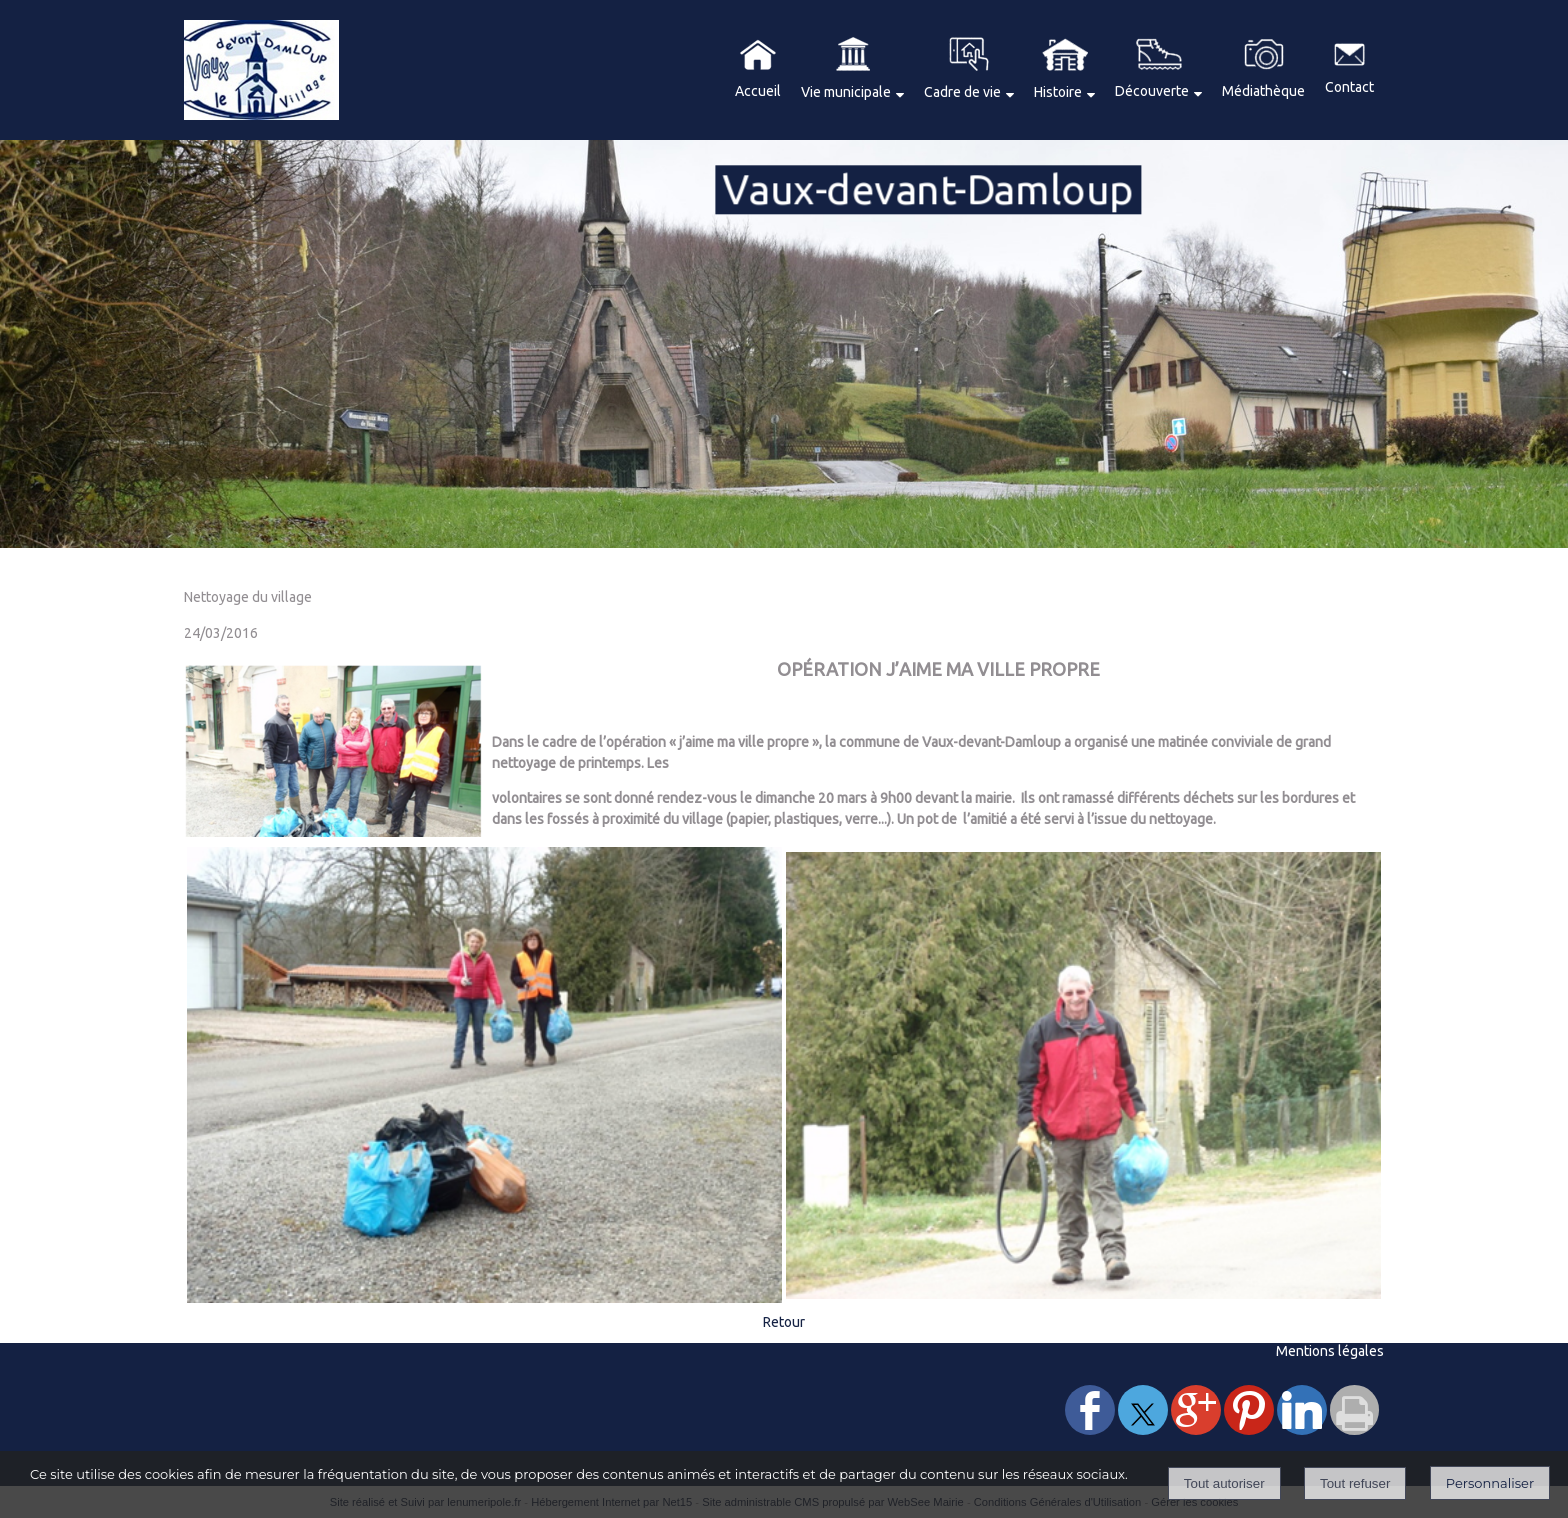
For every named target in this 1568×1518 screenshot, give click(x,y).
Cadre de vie (962, 92)
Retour (784, 1322)
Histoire (1058, 92)
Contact (1349, 87)
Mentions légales (1330, 1351)
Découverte (1152, 91)
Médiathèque (1263, 91)
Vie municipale (846, 92)
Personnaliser (1490, 1483)
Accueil (758, 91)
